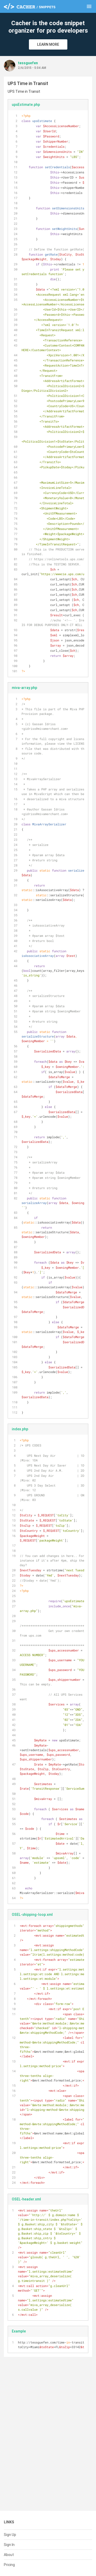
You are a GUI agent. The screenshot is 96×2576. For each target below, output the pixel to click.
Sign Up (10, 2534)
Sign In (9, 2544)
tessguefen (28, 63)
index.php (20, 1429)
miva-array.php (24, 687)
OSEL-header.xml (26, 2199)
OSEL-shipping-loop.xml (32, 1914)
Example (19, 2331)
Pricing (9, 2564)
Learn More (48, 44)
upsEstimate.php (26, 104)
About (9, 2554)
